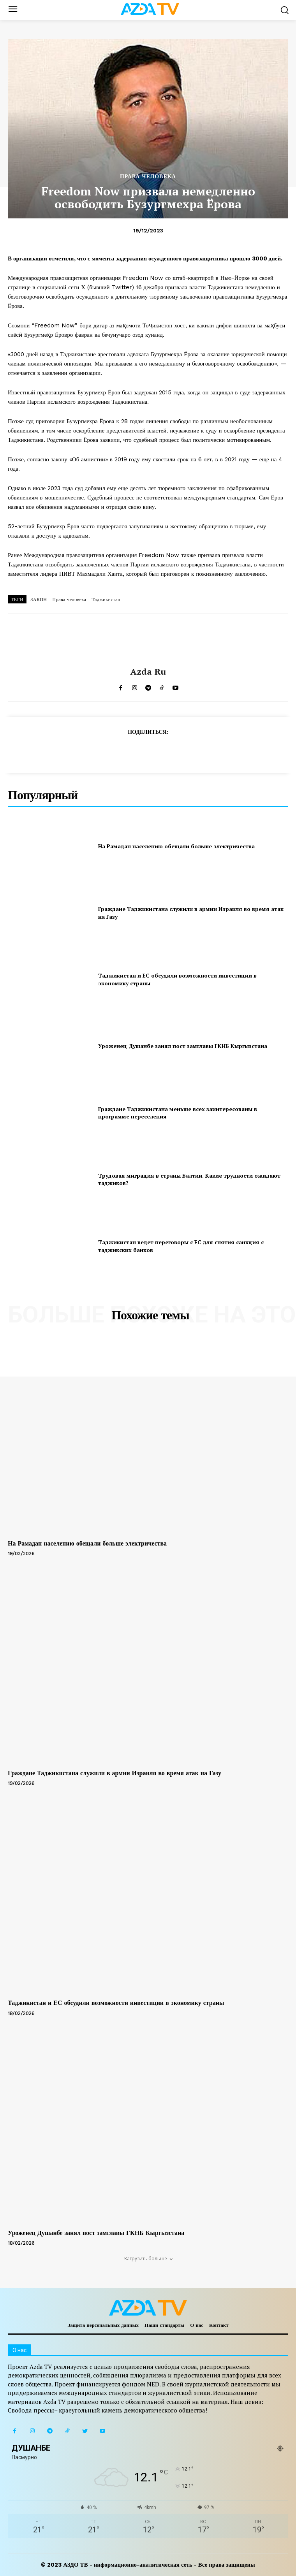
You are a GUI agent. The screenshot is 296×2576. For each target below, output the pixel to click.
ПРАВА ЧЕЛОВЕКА (148, 176)
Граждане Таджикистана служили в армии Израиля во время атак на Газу (114, 1773)
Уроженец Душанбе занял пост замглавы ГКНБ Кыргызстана (182, 1046)
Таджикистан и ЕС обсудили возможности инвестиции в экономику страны (116, 2002)
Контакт (219, 2325)
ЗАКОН (38, 599)
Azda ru (148, 671)
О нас (196, 2325)
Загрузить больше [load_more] (148, 2258)
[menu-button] (12, 9)
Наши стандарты (164, 2325)
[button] (284, 10)
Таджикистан (106, 599)
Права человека (69, 599)
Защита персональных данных (103, 2325)
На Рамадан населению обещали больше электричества (176, 846)
